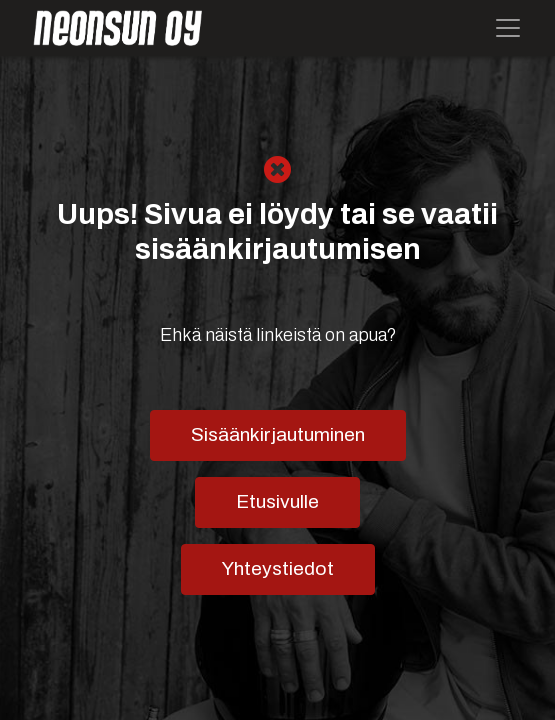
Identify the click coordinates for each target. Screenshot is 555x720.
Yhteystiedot (278, 568)
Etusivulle (277, 501)
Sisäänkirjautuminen (278, 434)
